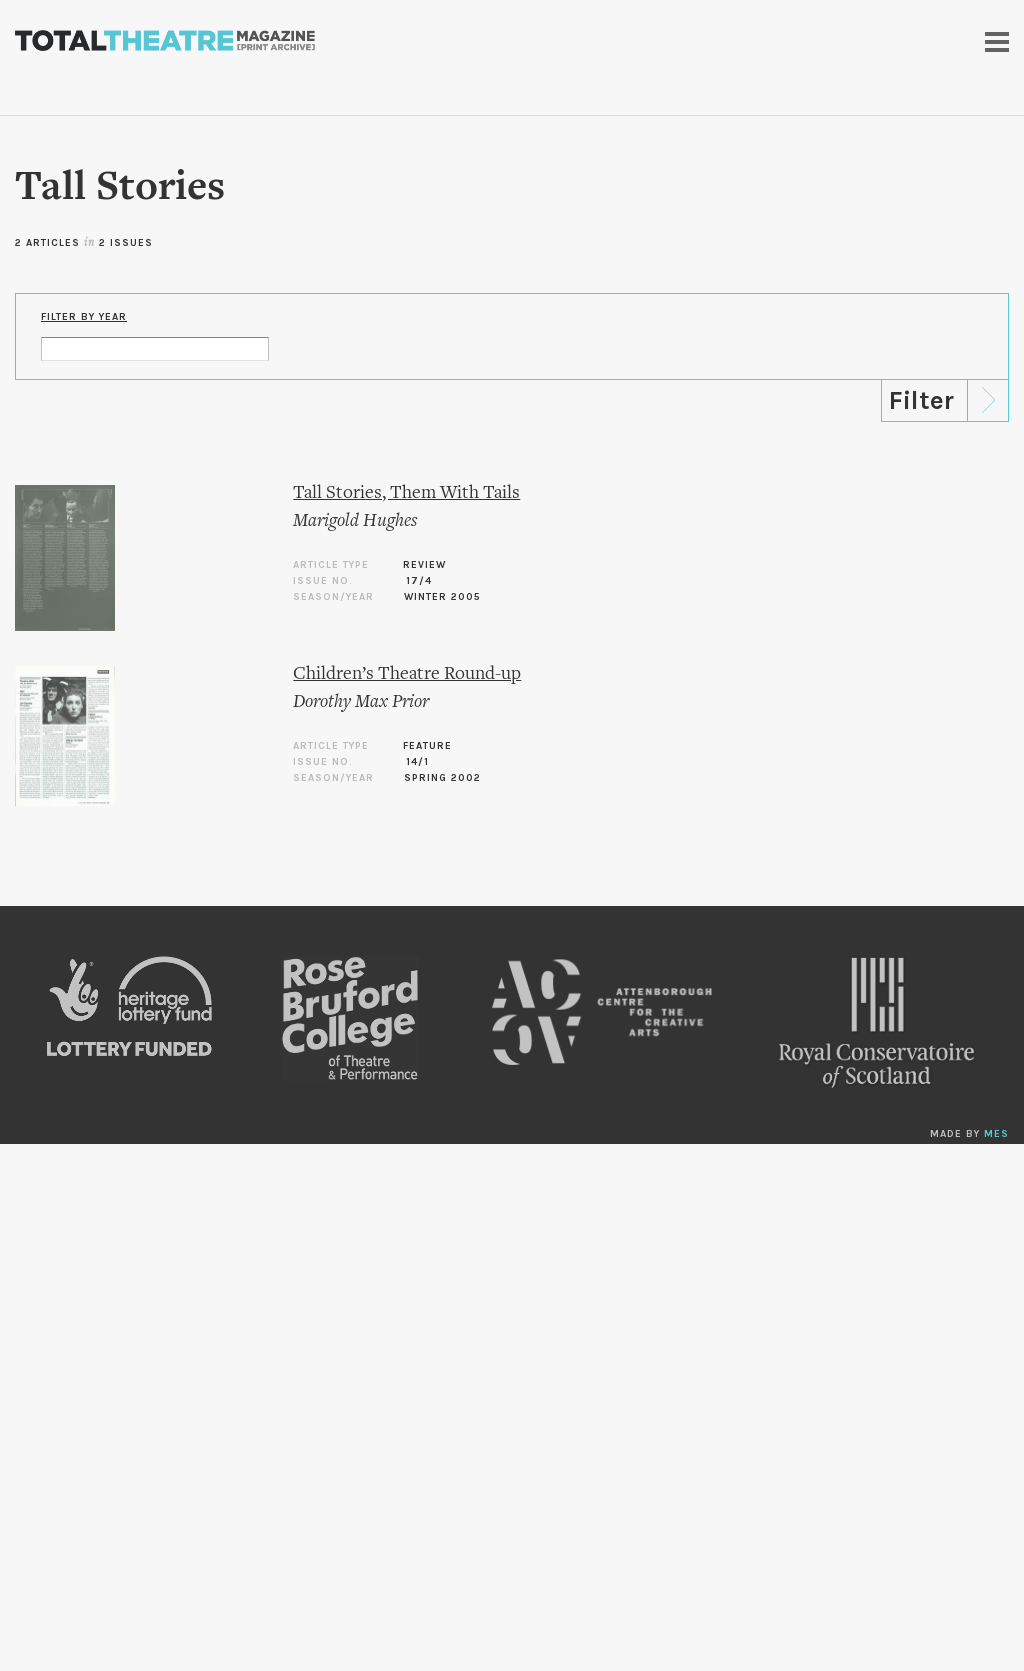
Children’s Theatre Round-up (407, 674)
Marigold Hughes (355, 521)
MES (996, 1134)
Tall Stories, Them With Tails (406, 493)
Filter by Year (84, 317)
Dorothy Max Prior (361, 702)
